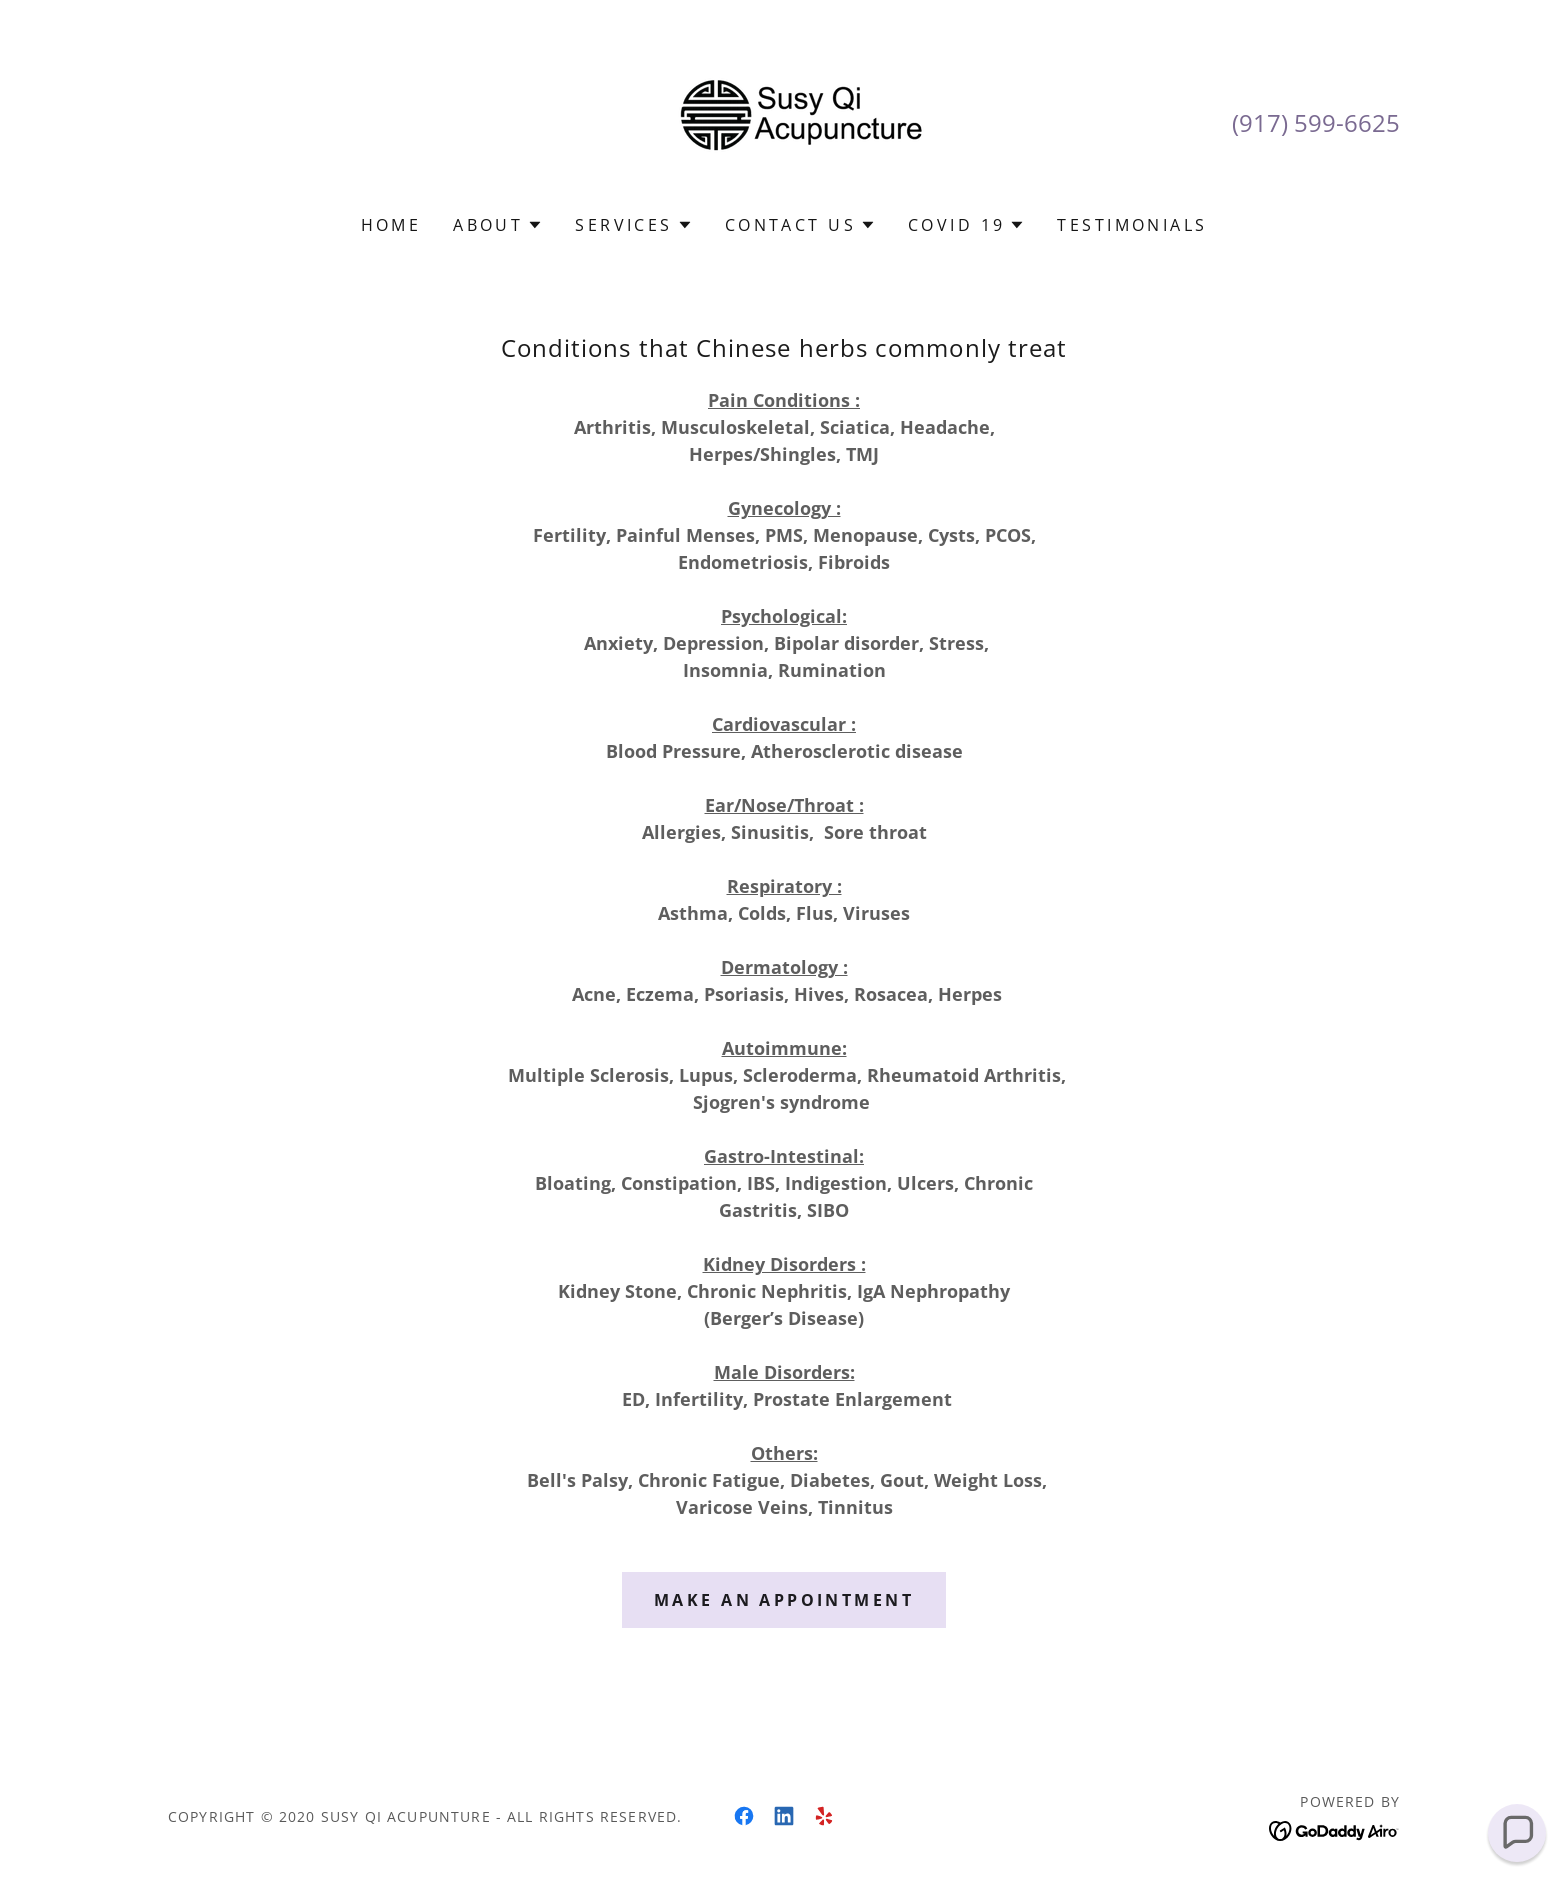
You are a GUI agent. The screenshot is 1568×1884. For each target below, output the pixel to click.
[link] (784, 120)
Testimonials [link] (1132, 225)
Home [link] (391, 225)
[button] (498, 225)
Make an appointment (784, 1600)
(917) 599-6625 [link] (1316, 122)
